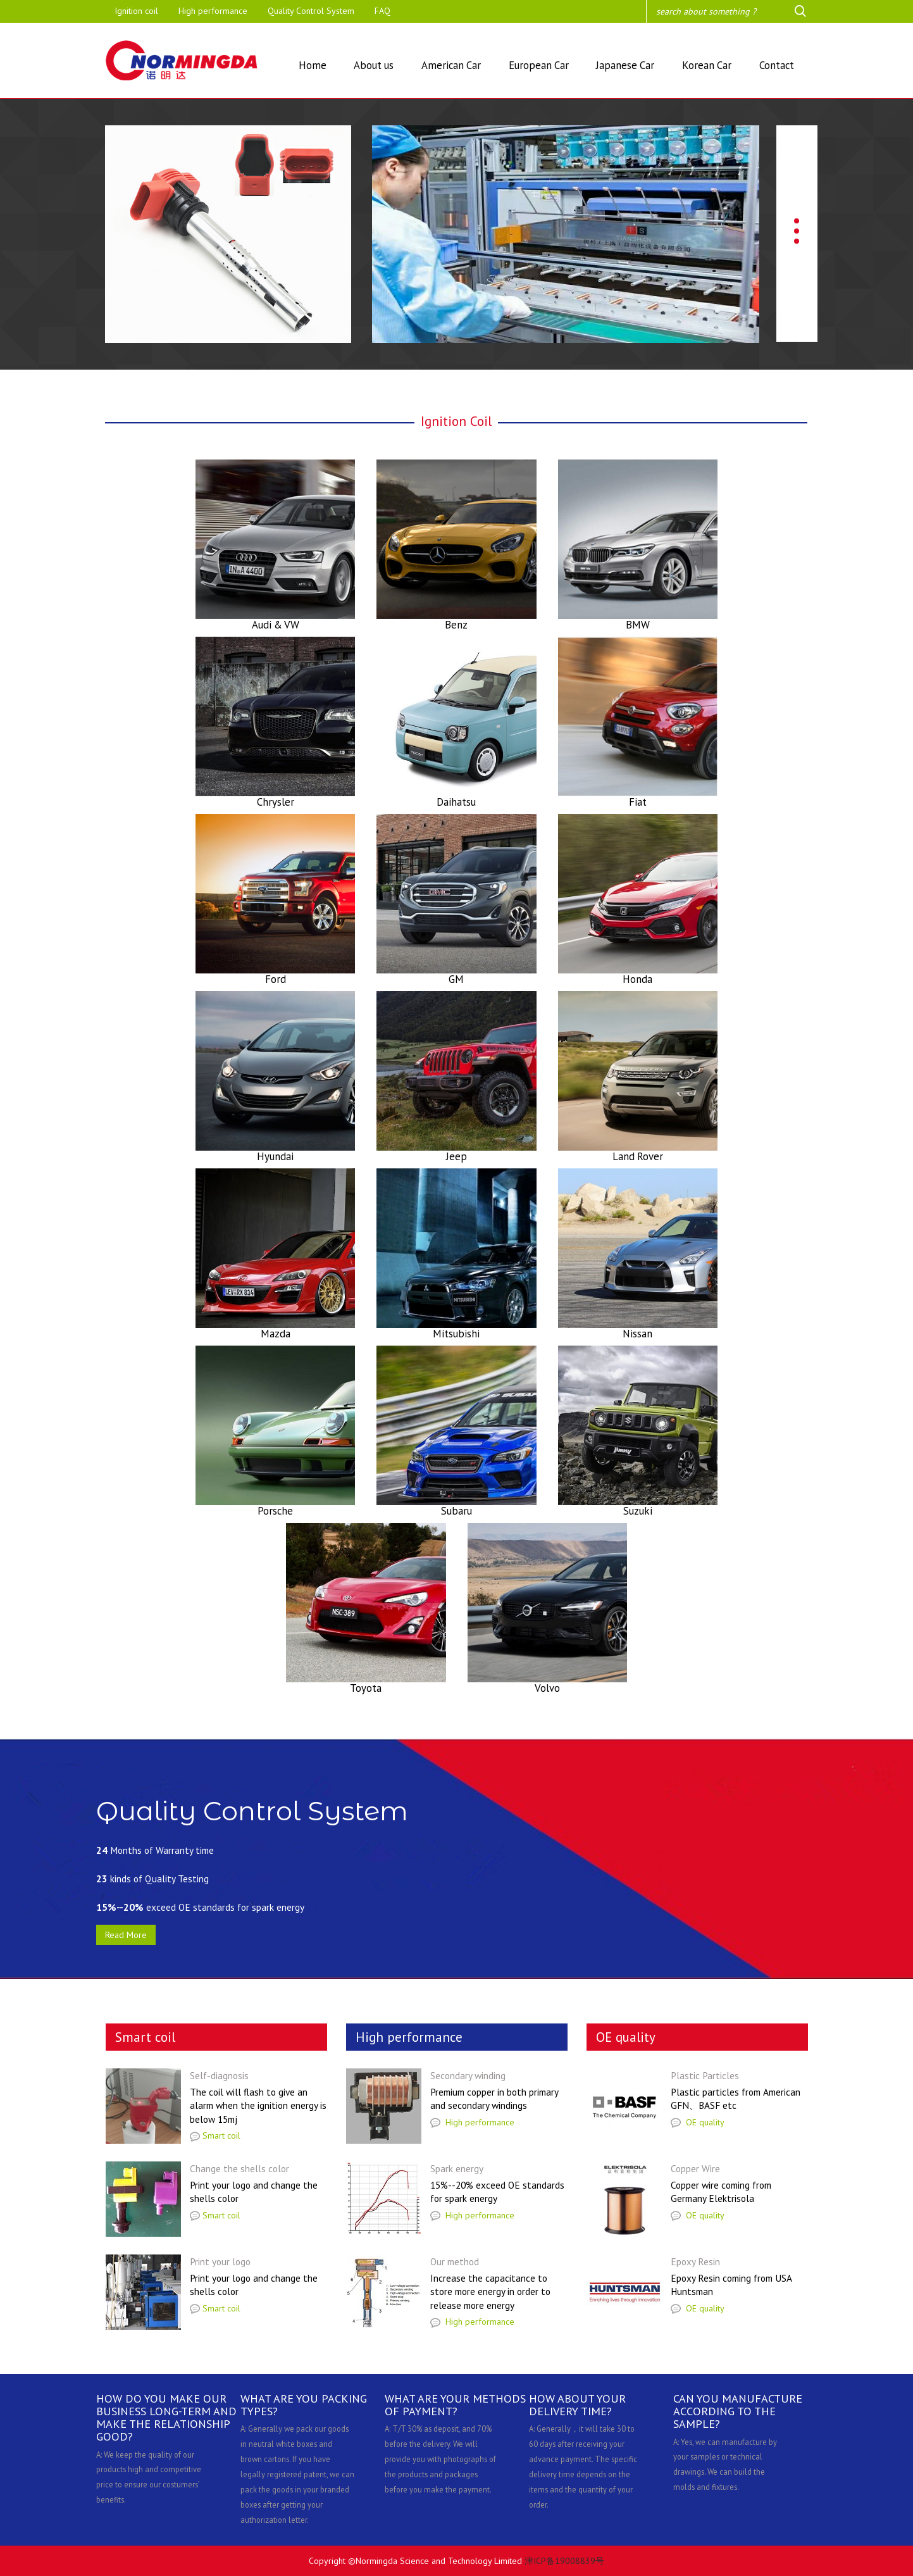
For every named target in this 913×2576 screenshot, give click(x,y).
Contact (776, 65)
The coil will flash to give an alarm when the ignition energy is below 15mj (258, 2105)
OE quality (697, 2122)
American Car (451, 65)
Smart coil (215, 2135)
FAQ (382, 10)
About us (374, 65)
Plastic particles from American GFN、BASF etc (735, 2098)
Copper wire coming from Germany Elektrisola (721, 2192)
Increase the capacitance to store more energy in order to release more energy (490, 2291)
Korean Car (706, 65)
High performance (212, 10)
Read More (126, 1935)
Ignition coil (136, 10)
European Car (539, 65)
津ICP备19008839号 (564, 2561)
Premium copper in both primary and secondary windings (494, 2098)
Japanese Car (625, 65)
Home (312, 65)
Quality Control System (311, 10)
